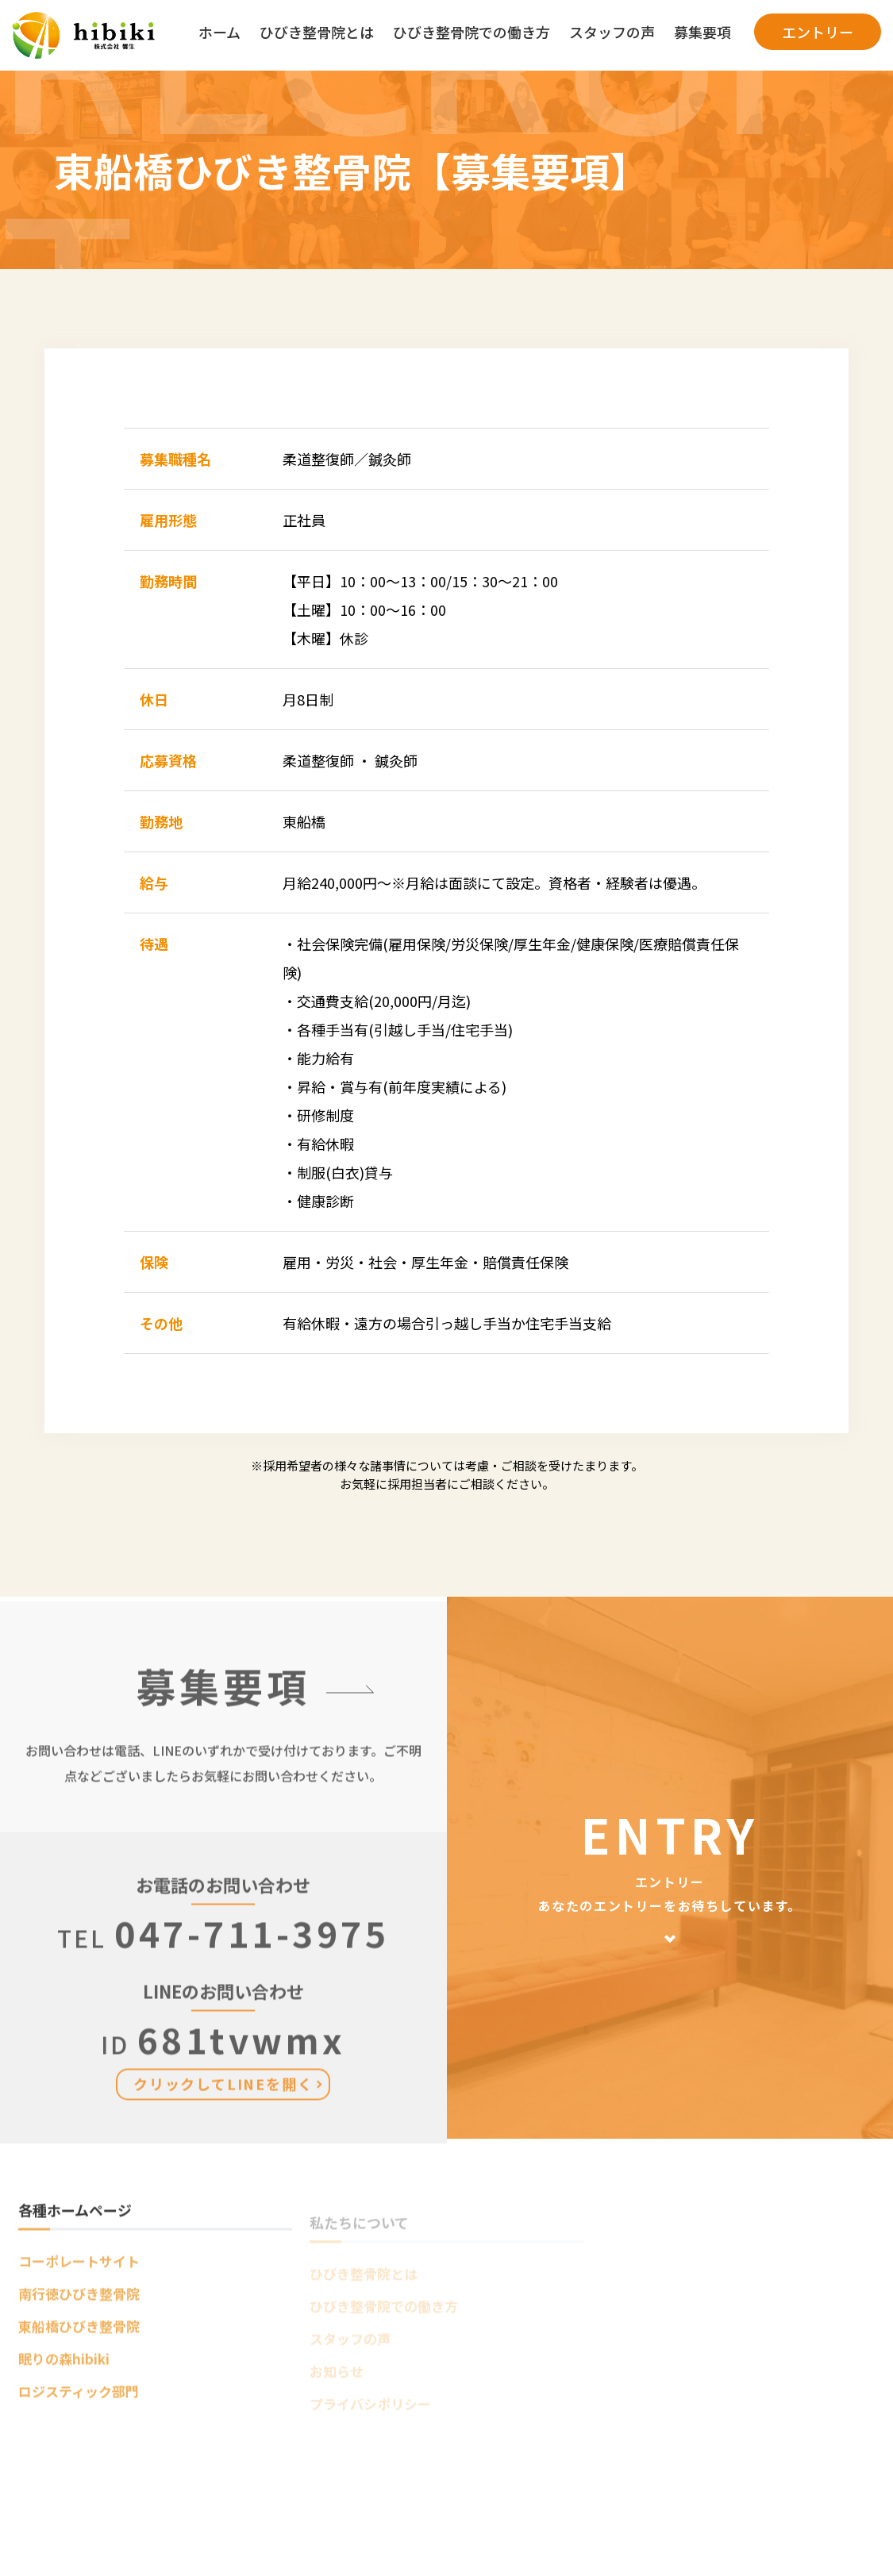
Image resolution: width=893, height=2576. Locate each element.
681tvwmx (223, 2064)
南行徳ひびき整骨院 (79, 2300)
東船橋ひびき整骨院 (79, 2333)
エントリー (817, 31)
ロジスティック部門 (78, 2398)
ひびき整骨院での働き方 (471, 31)
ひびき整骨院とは (317, 31)
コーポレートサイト (79, 2268)
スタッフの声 (612, 31)
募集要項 (702, 31)
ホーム (219, 31)
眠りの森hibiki (64, 2365)
